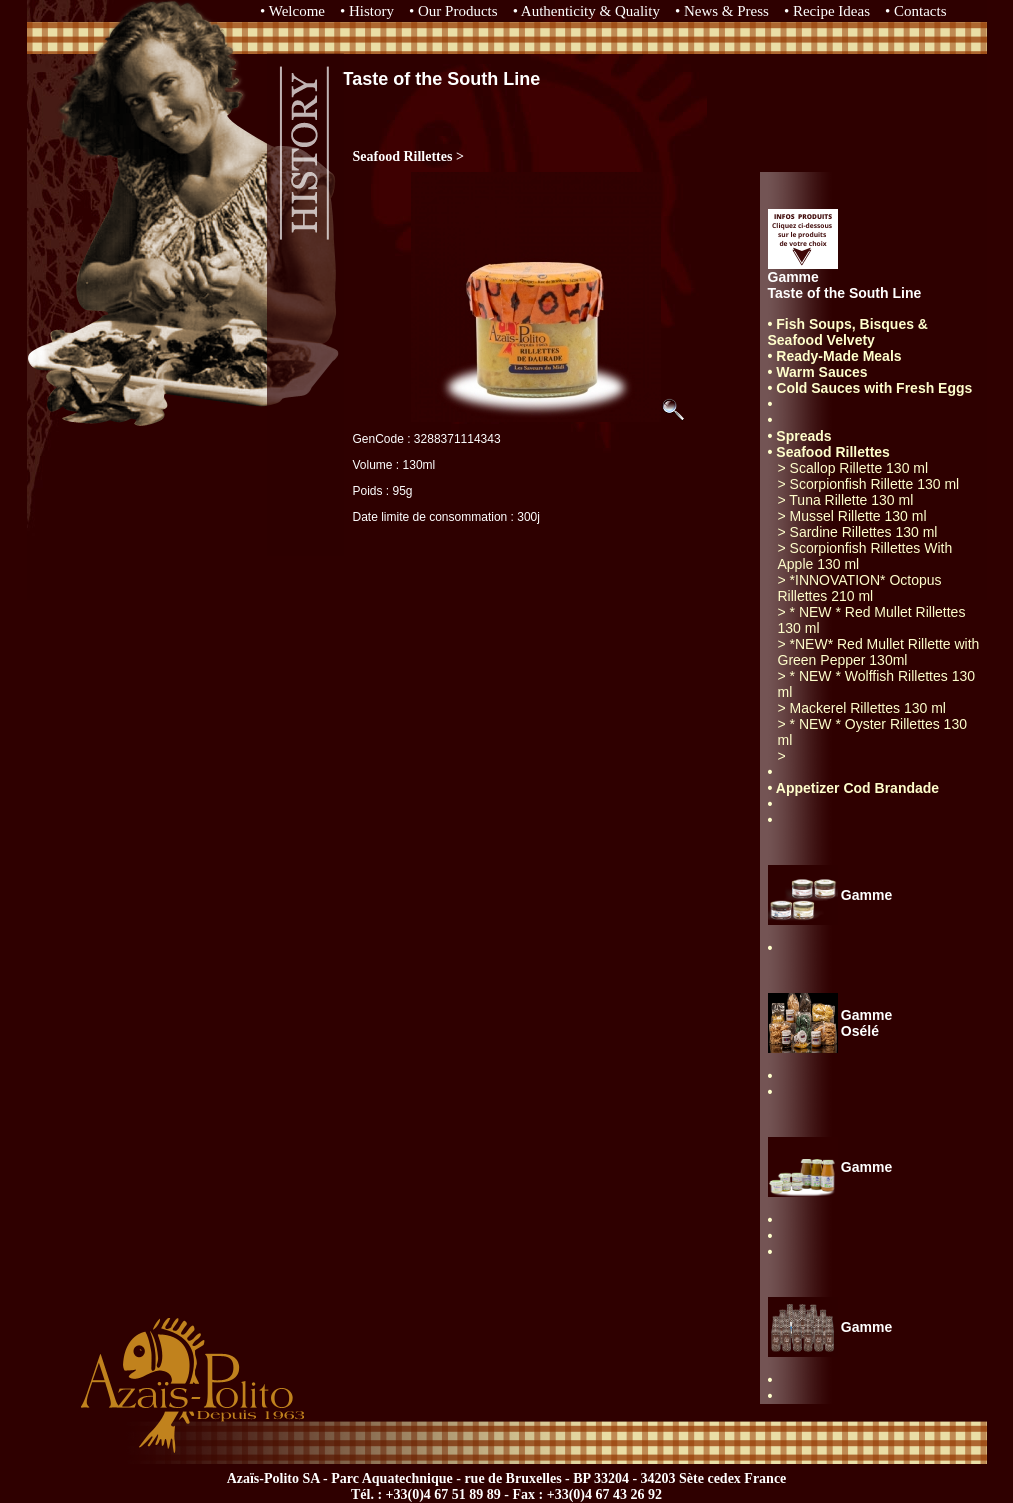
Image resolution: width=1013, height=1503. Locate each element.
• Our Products (453, 11)
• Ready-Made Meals (835, 356)
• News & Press (722, 11)
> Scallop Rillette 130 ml (853, 468)
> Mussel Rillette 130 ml (852, 516)
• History (367, 11)
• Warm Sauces (818, 372)
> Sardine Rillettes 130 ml (858, 532)
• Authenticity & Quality (586, 11)
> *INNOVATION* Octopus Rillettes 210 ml (860, 588)
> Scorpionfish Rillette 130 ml (869, 484)
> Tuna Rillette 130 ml (846, 500)
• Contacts (916, 11)
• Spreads (800, 436)
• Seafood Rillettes (829, 452)
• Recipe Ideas (827, 11)
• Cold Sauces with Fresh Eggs (870, 388)
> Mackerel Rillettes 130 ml (862, 708)
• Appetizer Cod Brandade (854, 788)
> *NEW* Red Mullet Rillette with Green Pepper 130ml (879, 652)
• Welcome (292, 11)
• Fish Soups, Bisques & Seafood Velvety (848, 332)
